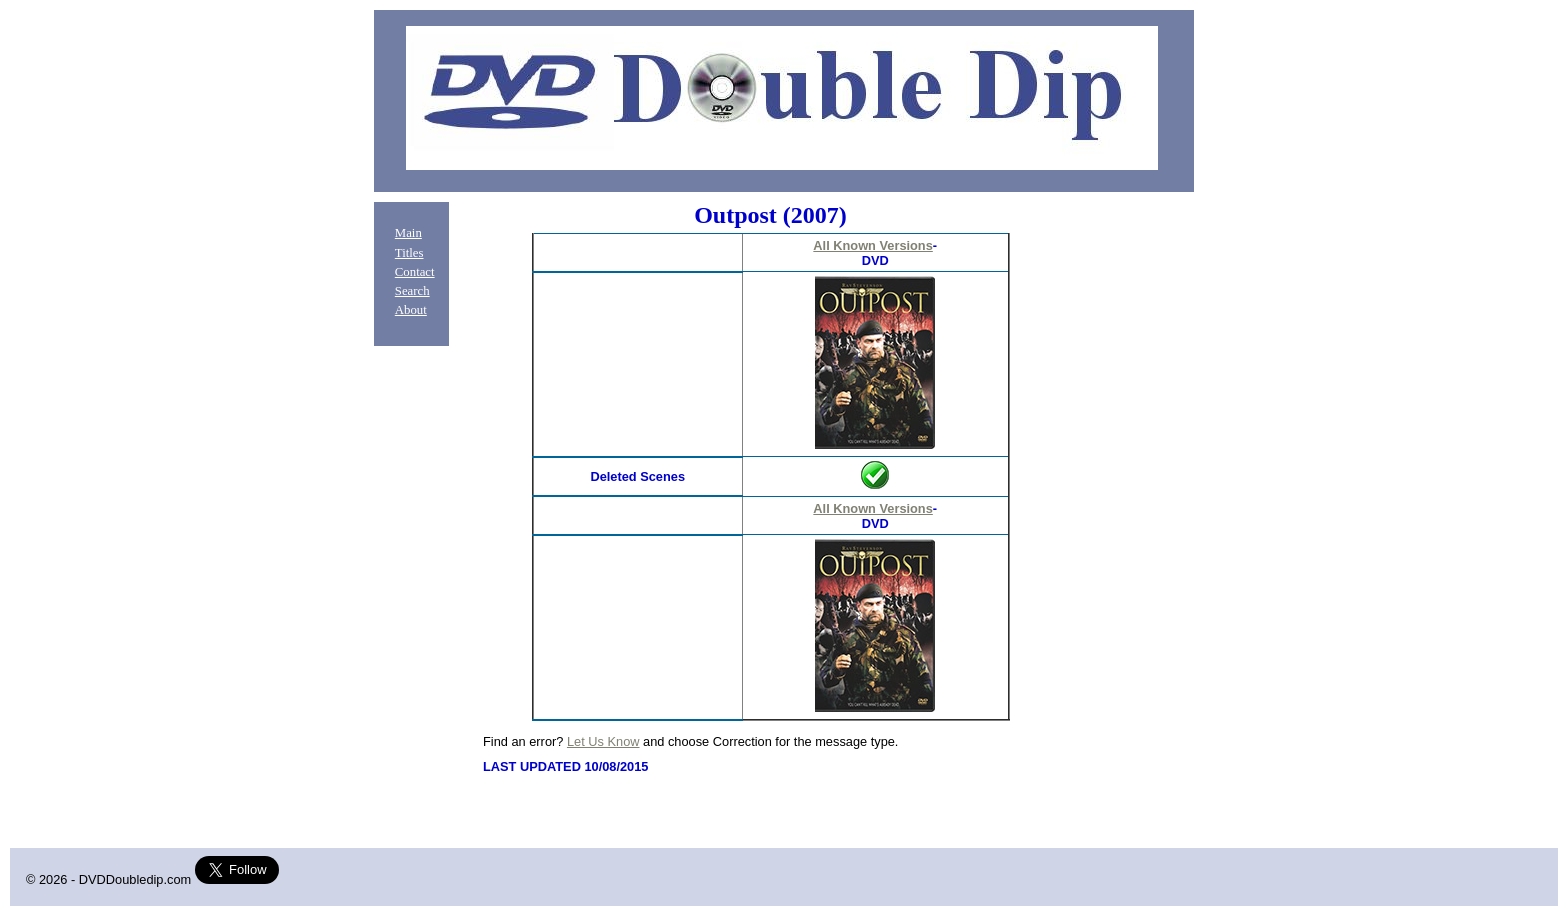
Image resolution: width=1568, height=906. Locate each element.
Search (412, 291)
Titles (409, 253)
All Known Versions (872, 245)
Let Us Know (603, 741)
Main (408, 233)
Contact (415, 272)
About (411, 310)
